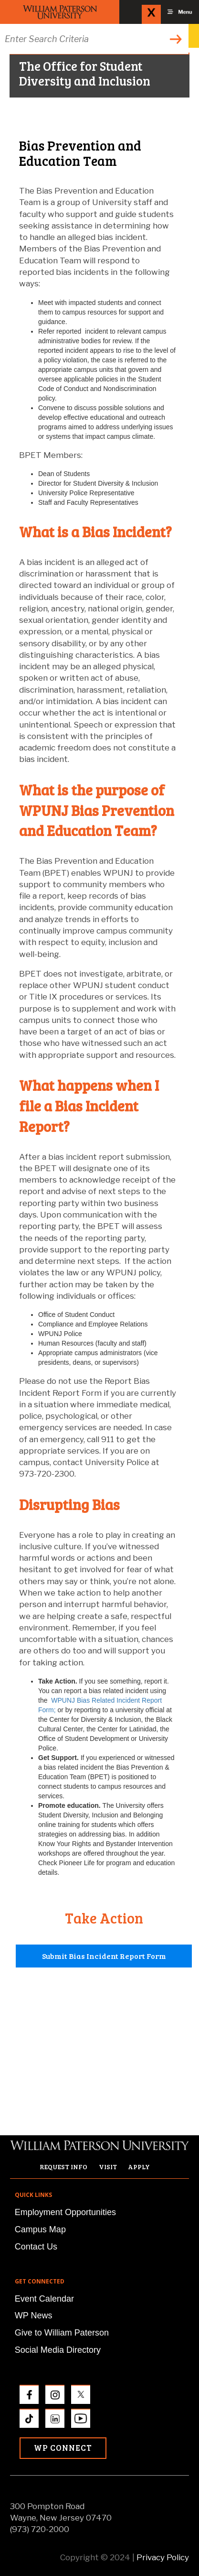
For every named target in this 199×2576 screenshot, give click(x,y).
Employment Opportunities (65, 2212)
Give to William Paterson (62, 2332)
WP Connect (63, 2447)
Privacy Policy (162, 2557)
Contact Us (36, 2246)
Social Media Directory (58, 2350)
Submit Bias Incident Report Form (104, 1956)
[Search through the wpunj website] (94, 39)
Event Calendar (44, 2299)
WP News (33, 2315)
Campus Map (40, 2229)
